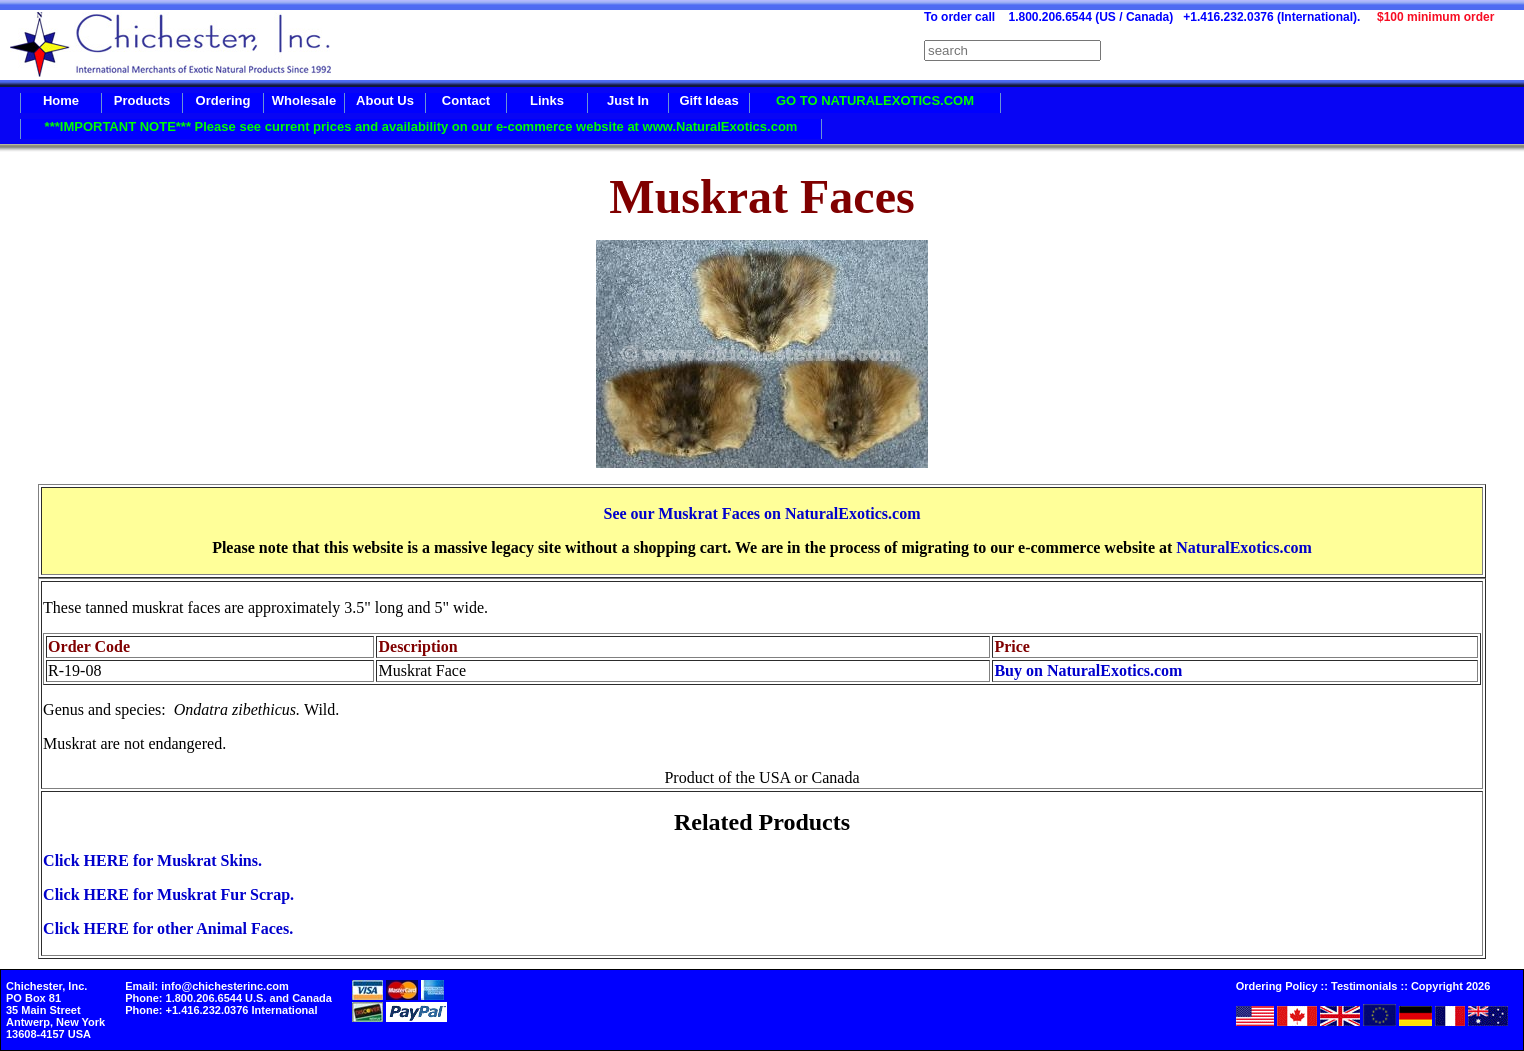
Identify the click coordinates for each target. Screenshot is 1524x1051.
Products (142, 100)
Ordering (223, 100)
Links (547, 100)
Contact (466, 100)
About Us (385, 100)
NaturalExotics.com (1244, 547)
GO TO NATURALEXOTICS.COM (875, 100)
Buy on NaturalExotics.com (1088, 670)
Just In (628, 100)
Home (61, 100)
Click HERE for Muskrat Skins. (152, 860)
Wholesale (304, 100)
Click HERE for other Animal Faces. (168, 928)
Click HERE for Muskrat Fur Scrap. (168, 894)
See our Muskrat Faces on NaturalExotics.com (761, 513)
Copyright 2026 (1450, 986)
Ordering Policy (1277, 986)
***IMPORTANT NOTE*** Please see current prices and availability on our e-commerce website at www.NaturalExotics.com (421, 126)
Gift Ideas (708, 100)
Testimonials (1364, 986)
